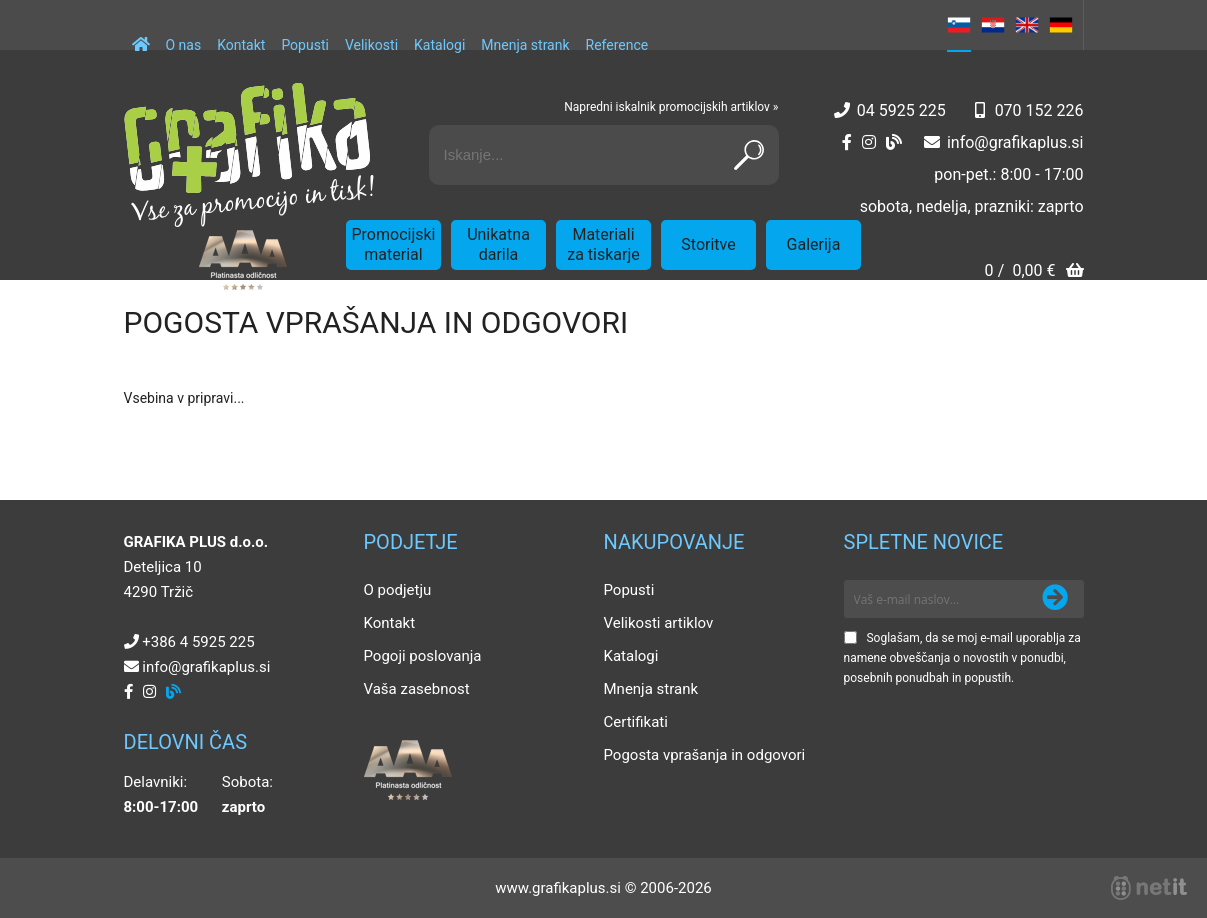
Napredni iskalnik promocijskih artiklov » (671, 107)
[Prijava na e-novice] (1055, 599)
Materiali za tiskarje (603, 244)
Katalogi (439, 45)
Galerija (814, 244)
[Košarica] (1033, 272)
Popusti (305, 45)
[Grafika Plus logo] (249, 155)
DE (1061, 25)
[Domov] (141, 35)
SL (959, 25)
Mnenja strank (525, 45)
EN (1027, 25)
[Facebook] (847, 142)
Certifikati (636, 722)
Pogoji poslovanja (423, 656)
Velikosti (371, 45)
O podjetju (398, 590)
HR (993, 25)
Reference (617, 45)
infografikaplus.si (1015, 142)
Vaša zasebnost (417, 689)
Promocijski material (394, 244)
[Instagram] (869, 142)
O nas (184, 45)
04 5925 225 (901, 110)
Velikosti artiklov (659, 623)
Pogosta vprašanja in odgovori (705, 755)
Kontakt (241, 45)
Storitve (708, 244)
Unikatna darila (498, 244)
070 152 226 (1039, 110)
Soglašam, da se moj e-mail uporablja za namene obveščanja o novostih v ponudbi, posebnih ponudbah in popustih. (962, 658)
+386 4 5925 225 (198, 642)
